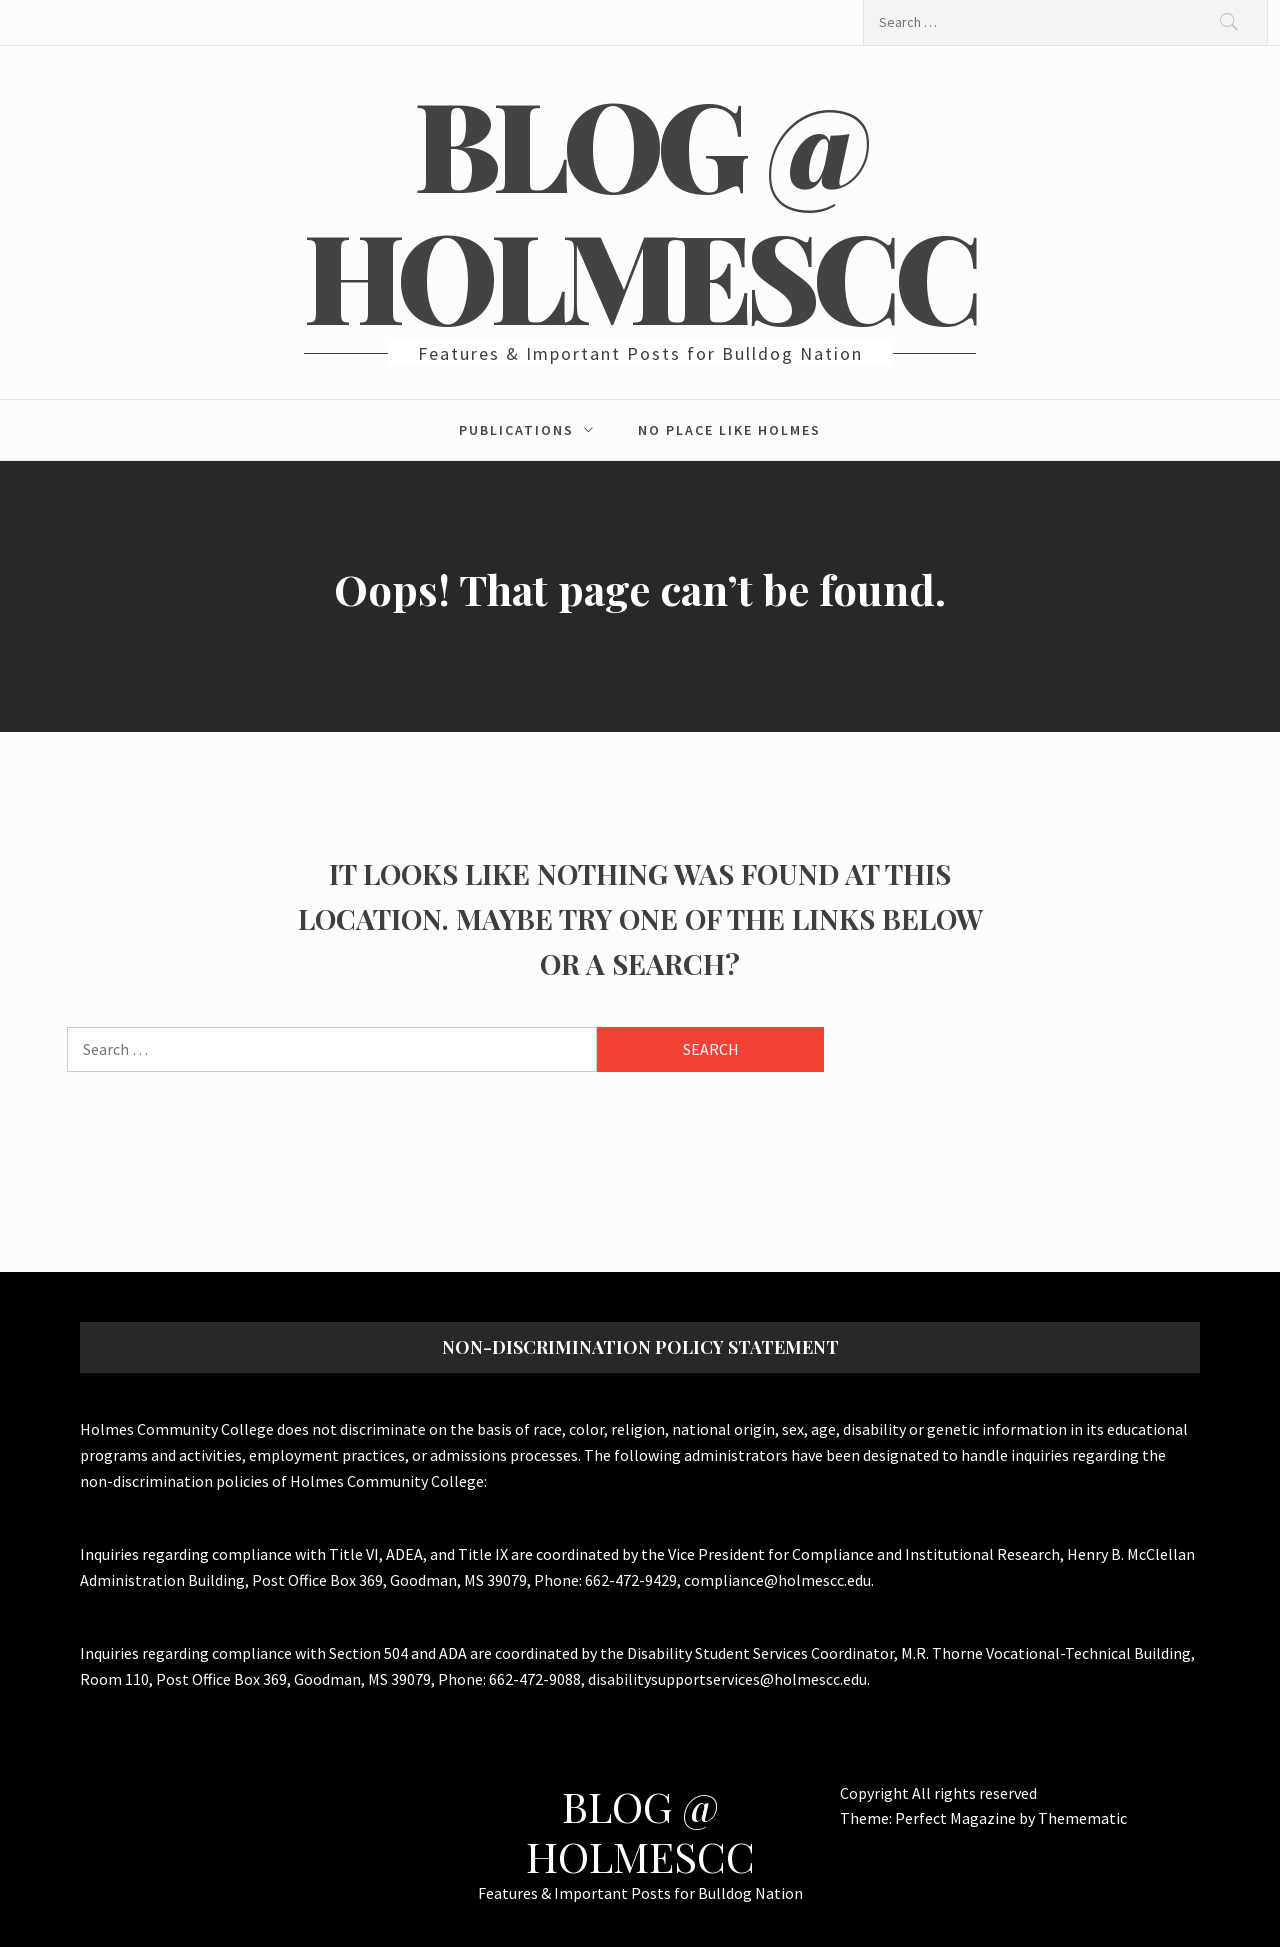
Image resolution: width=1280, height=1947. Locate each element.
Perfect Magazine (957, 1818)
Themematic (1082, 1818)
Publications (532, 430)
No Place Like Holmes (729, 430)
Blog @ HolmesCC (640, 208)
